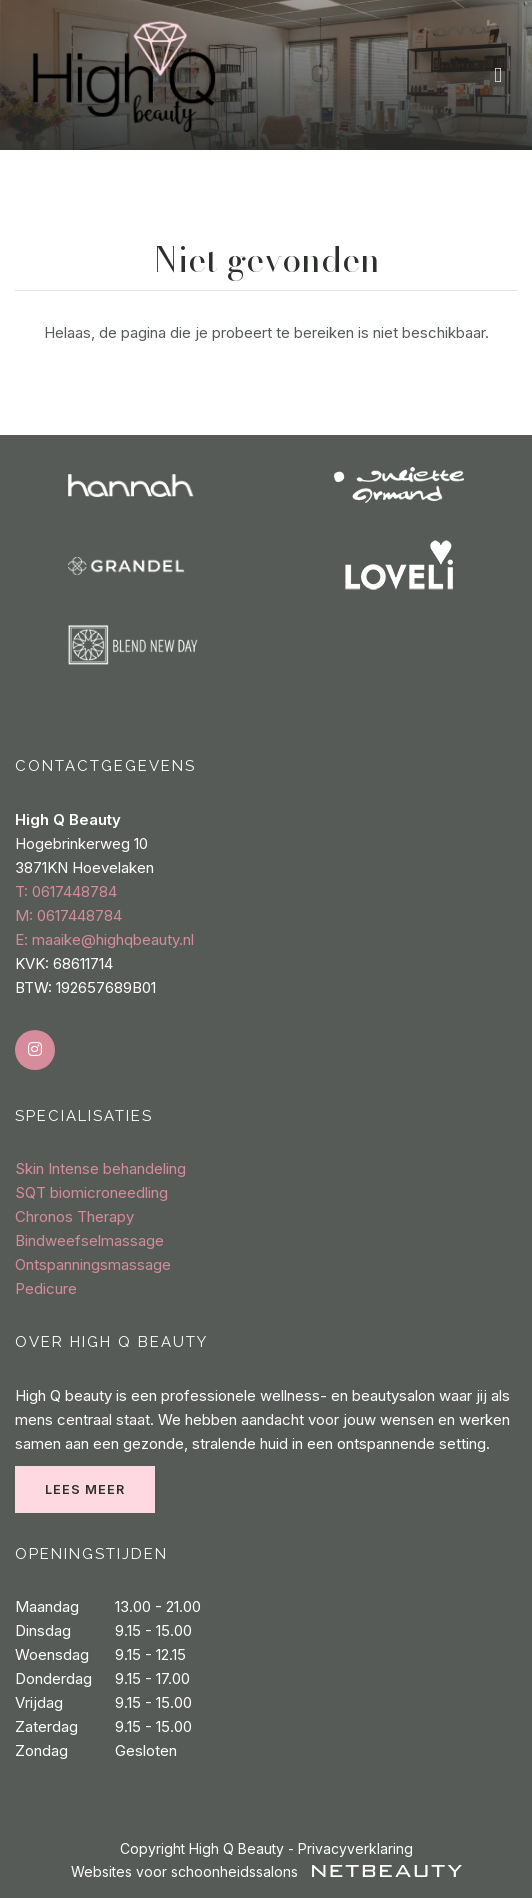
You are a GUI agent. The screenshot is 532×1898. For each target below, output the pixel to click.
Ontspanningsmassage (93, 1264)
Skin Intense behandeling (100, 1168)
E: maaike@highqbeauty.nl (104, 939)
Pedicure (46, 1288)
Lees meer (85, 1489)
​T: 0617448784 (66, 891)
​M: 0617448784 (68, 915)
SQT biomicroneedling (91, 1192)
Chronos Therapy (74, 1216)
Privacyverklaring (355, 1848)
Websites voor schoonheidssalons (266, 1871)
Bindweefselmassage (89, 1240)
